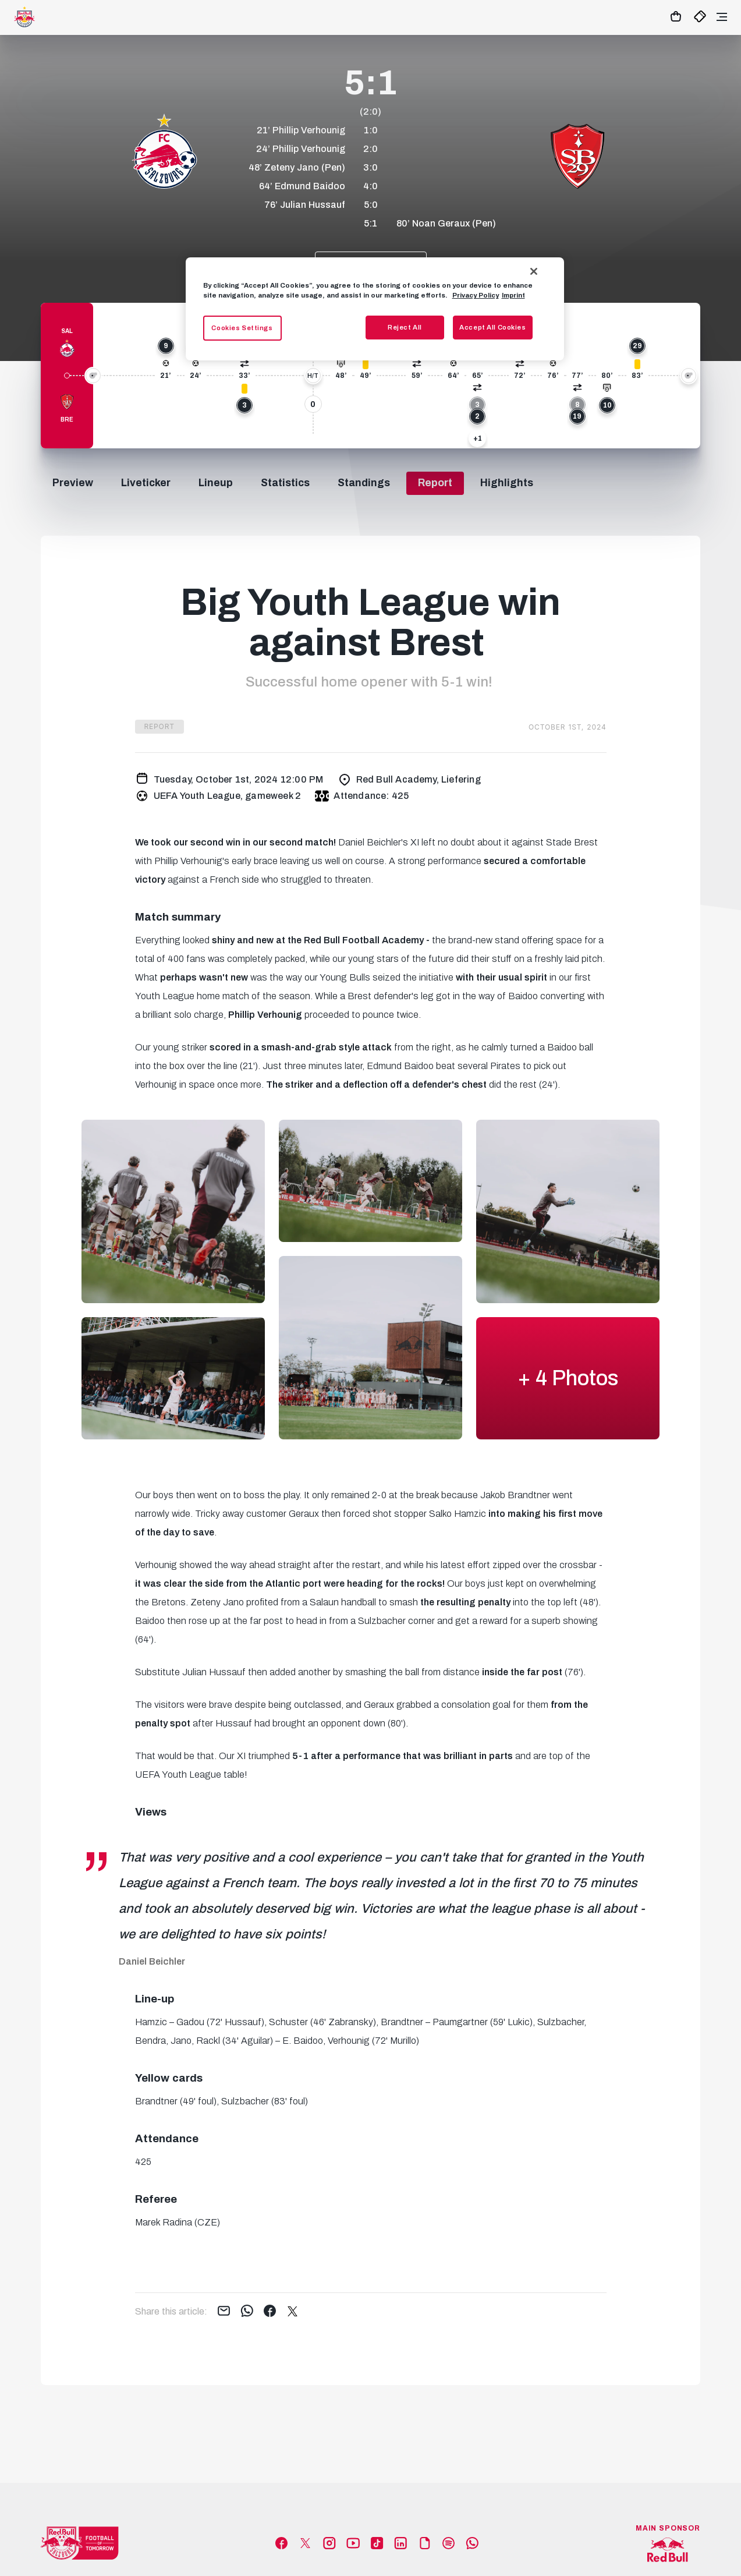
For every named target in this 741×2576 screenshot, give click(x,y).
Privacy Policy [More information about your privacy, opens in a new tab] (475, 295)
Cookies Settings (241, 327)
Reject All (405, 327)
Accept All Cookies (492, 327)
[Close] (534, 271)
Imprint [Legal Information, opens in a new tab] (513, 295)
